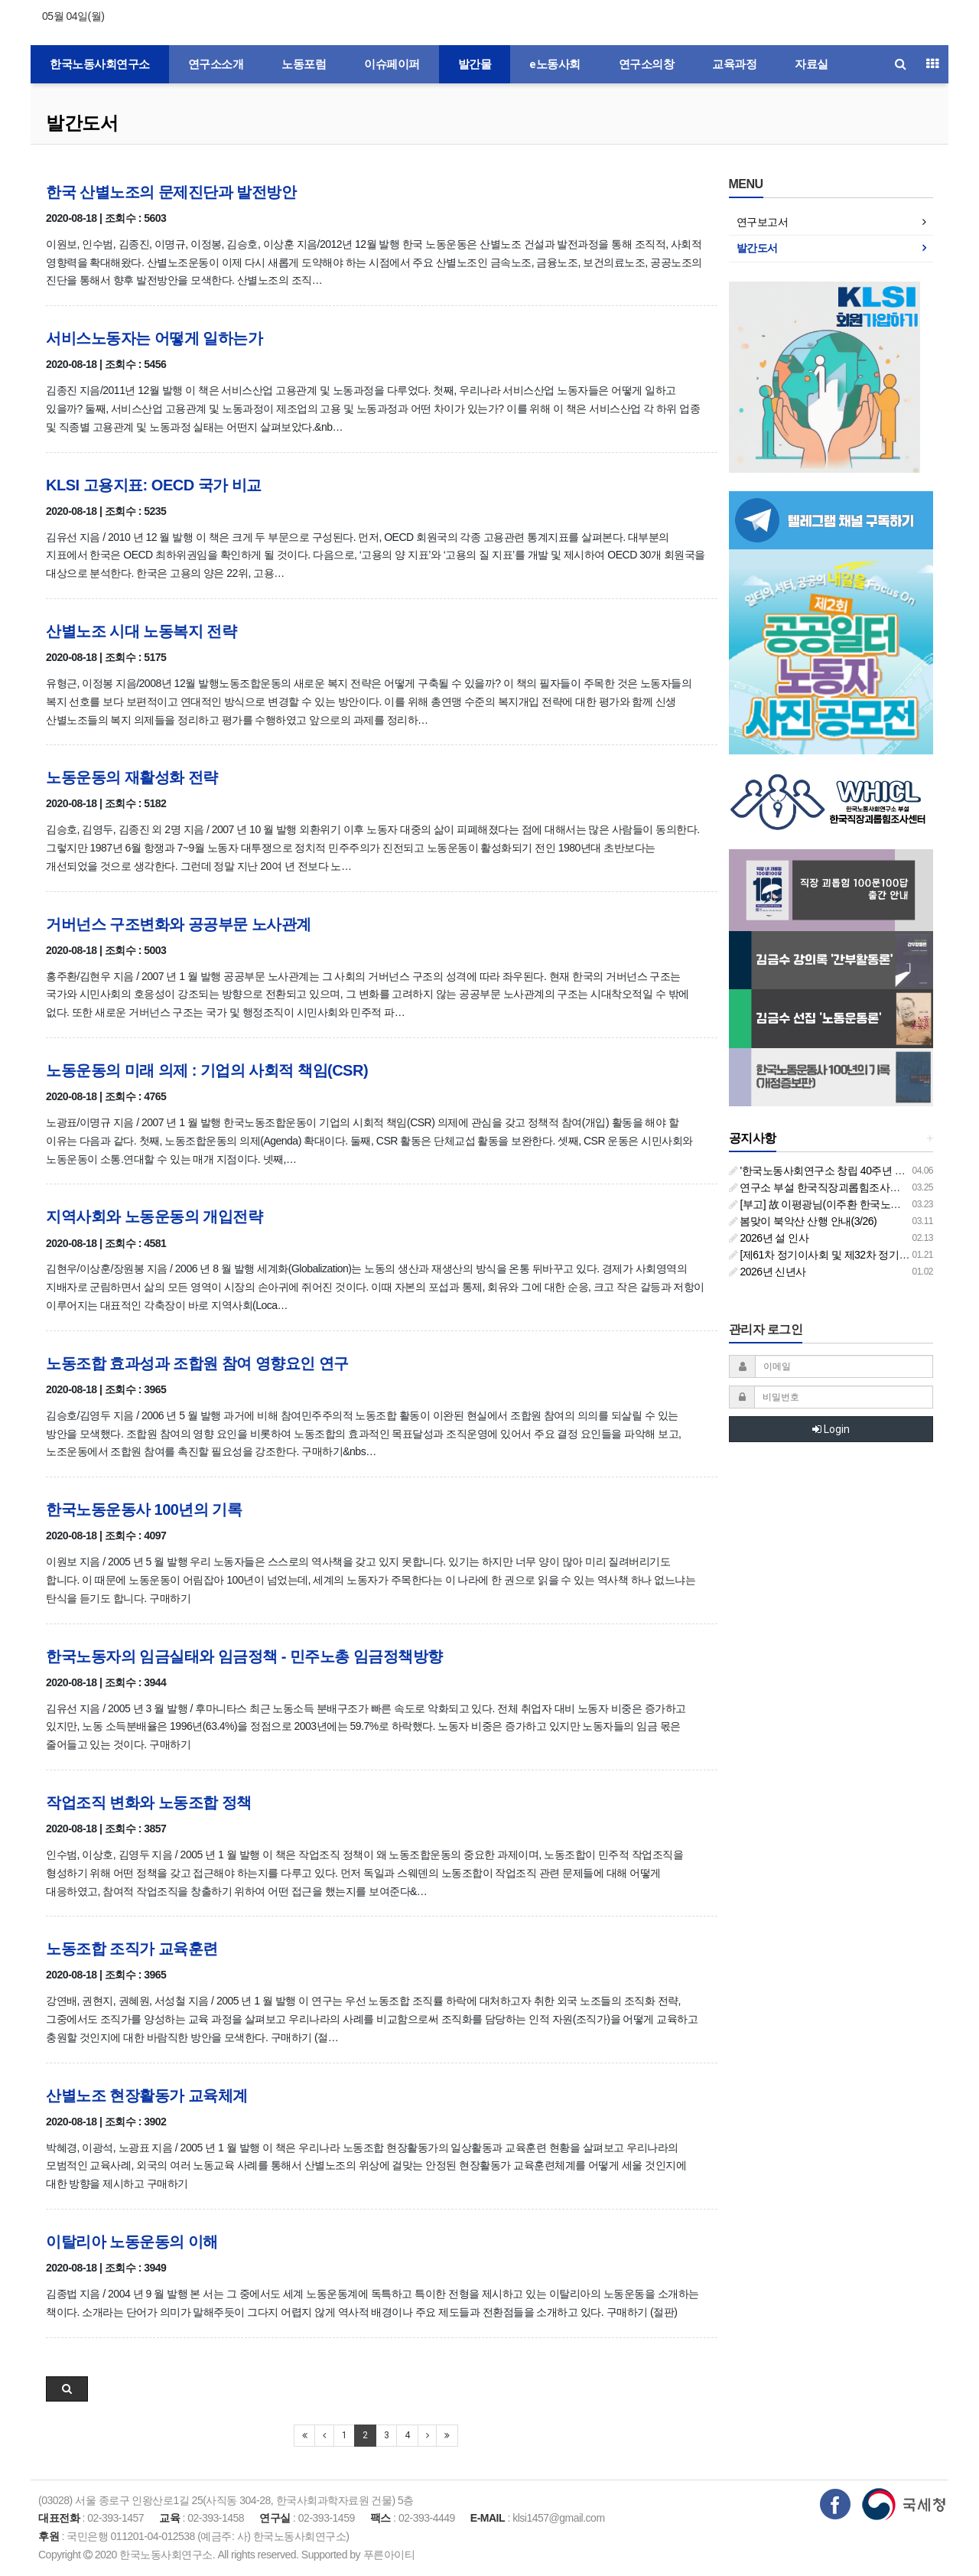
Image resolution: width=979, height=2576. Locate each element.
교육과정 (734, 64)
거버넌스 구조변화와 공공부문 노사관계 (178, 924)
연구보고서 (763, 222)
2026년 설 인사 (769, 1238)
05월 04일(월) (73, 16)
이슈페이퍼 (392, 64)
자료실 (811, 64)
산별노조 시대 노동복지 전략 (141, 631)
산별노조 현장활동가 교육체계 (147, 2095)
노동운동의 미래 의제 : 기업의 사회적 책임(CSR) (207, 1070)
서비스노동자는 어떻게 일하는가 (154, 338)
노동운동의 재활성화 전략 (132, 777)
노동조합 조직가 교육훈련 (132, 1948)
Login (831, 1429)
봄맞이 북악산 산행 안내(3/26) (803, 1221)
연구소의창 (647, 64)
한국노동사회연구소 (100, 64)
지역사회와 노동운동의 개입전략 (154, 1216)
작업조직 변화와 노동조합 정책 (149, 1802)
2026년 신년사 (767, 1271)
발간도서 (82, 122)
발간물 (475, 64)
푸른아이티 (389, 2554)
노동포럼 (303, 64)
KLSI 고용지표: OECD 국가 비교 (154, 485)
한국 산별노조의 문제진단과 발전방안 (171, 192)
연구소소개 (216, 64)
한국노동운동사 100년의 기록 (144, 1509)
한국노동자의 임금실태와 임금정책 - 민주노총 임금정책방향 (244, 1656)
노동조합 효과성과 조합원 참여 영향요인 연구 (197, 1363)
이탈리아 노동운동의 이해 (132, 2241)
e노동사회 (555, 64)
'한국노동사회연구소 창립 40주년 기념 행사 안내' (846, 1170)
